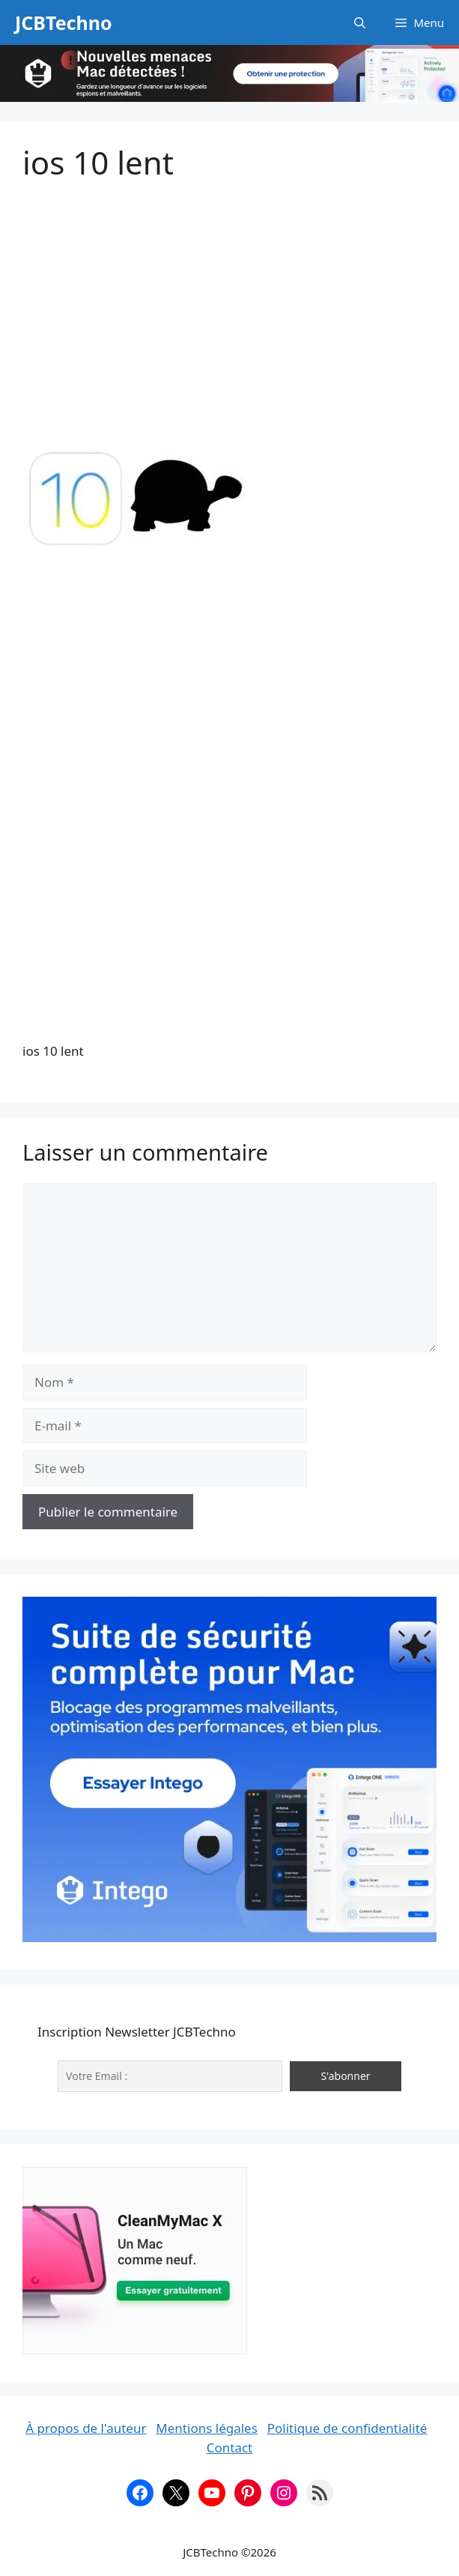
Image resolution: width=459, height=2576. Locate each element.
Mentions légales (206, 2428)
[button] (359, 22)
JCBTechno (63, 22)
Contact (230, 2447)
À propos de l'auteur (85, 2428)
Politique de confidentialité (347, 2428)
